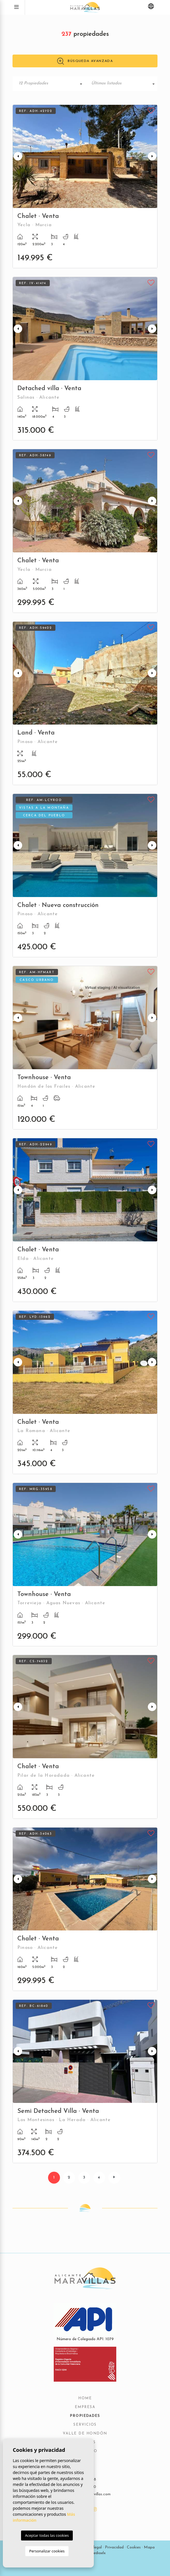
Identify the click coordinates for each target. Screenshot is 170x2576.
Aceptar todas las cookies (47, 2535)
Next (152, 156)
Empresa (85, 2407)
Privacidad (114, 2547)
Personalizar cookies (47, 2551)
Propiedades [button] (85, 2416)
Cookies (134, 2547)
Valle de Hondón (85, 2433)
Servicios (85, 2425)
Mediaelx (98, 2553)
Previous (18, 156)
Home (85, 2398)
